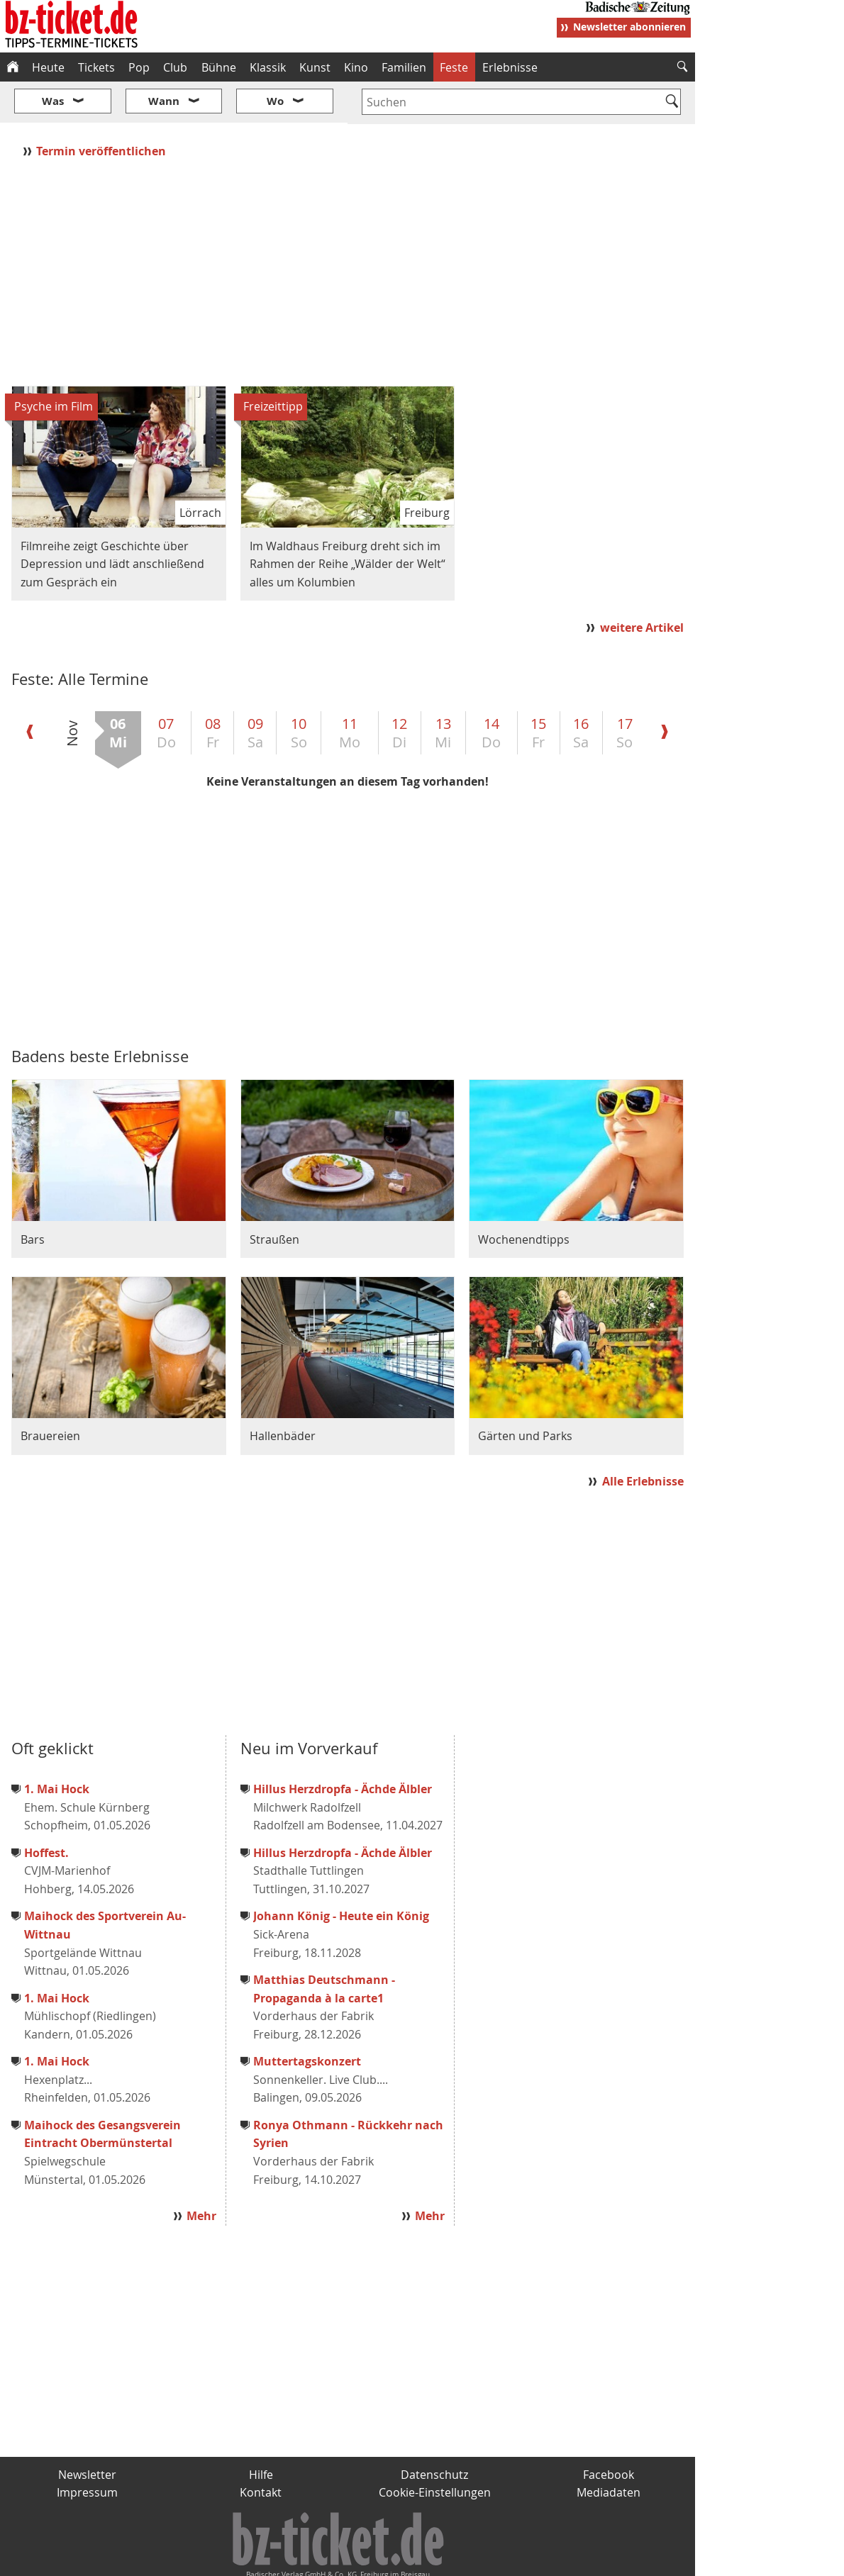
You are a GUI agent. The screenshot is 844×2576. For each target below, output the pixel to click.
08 (213, 690)
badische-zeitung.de (181, 2559)
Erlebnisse (510, 67)
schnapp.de (280, 2559)
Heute (48, 67)
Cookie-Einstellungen (435, 2450)
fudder (343, 2559)
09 (255, 690)
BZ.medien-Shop (523, 2559)
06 (118, 690)
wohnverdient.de (419, 2559)
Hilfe (261, 2432)
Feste (454, 67)
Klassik (268, 67)
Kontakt (261, 2450)
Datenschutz (434, 2432)
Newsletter (87, 2432)
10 (299, 690)
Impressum (87, 2450)
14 (491, 690)
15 (538, 690)
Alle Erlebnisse (643, 1439)
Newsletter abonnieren (629, 26)
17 (624, 690)
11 (349, 690)
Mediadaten (608, 2450)
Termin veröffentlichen (102, 108)
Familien (404, 67)
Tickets (96, 67)
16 (581, 690)
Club (175, 67)
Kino (356, 67)
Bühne (218, 67)
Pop (139, 67)
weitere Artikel (642, 585)
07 (166, 690)
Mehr (201, 2173)
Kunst (315, 67)
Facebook (608, 2432)
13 (443, 690)
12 (399, 690)
